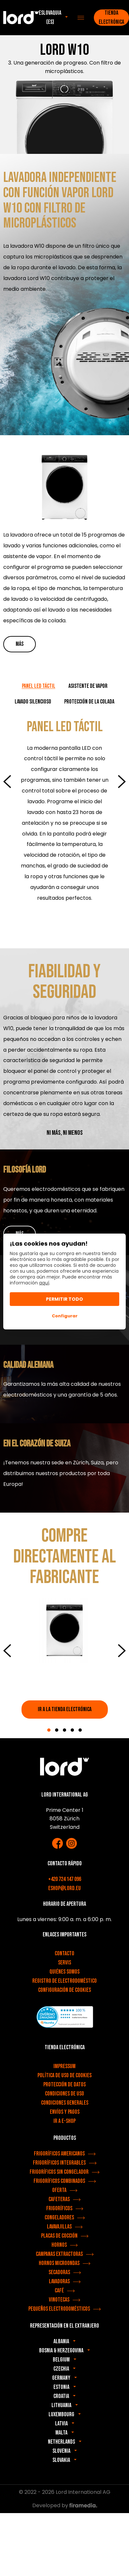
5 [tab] (80, 1730)
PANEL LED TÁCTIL (38, 686)
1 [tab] (48, 1730)
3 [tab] (64, 1730)
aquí (44, 1283)
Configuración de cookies (64, 1990)
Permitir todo (64, 1299)
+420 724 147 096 (64, 1879)
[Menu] (81, 17)
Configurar (65, 1316)
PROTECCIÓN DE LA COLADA (89, 701)
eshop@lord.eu (64, 1888)
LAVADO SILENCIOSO (33, 701)
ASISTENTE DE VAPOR (88, 686)
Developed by (64, 2505)
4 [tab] (72, 1730)
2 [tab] (56, 1730)
